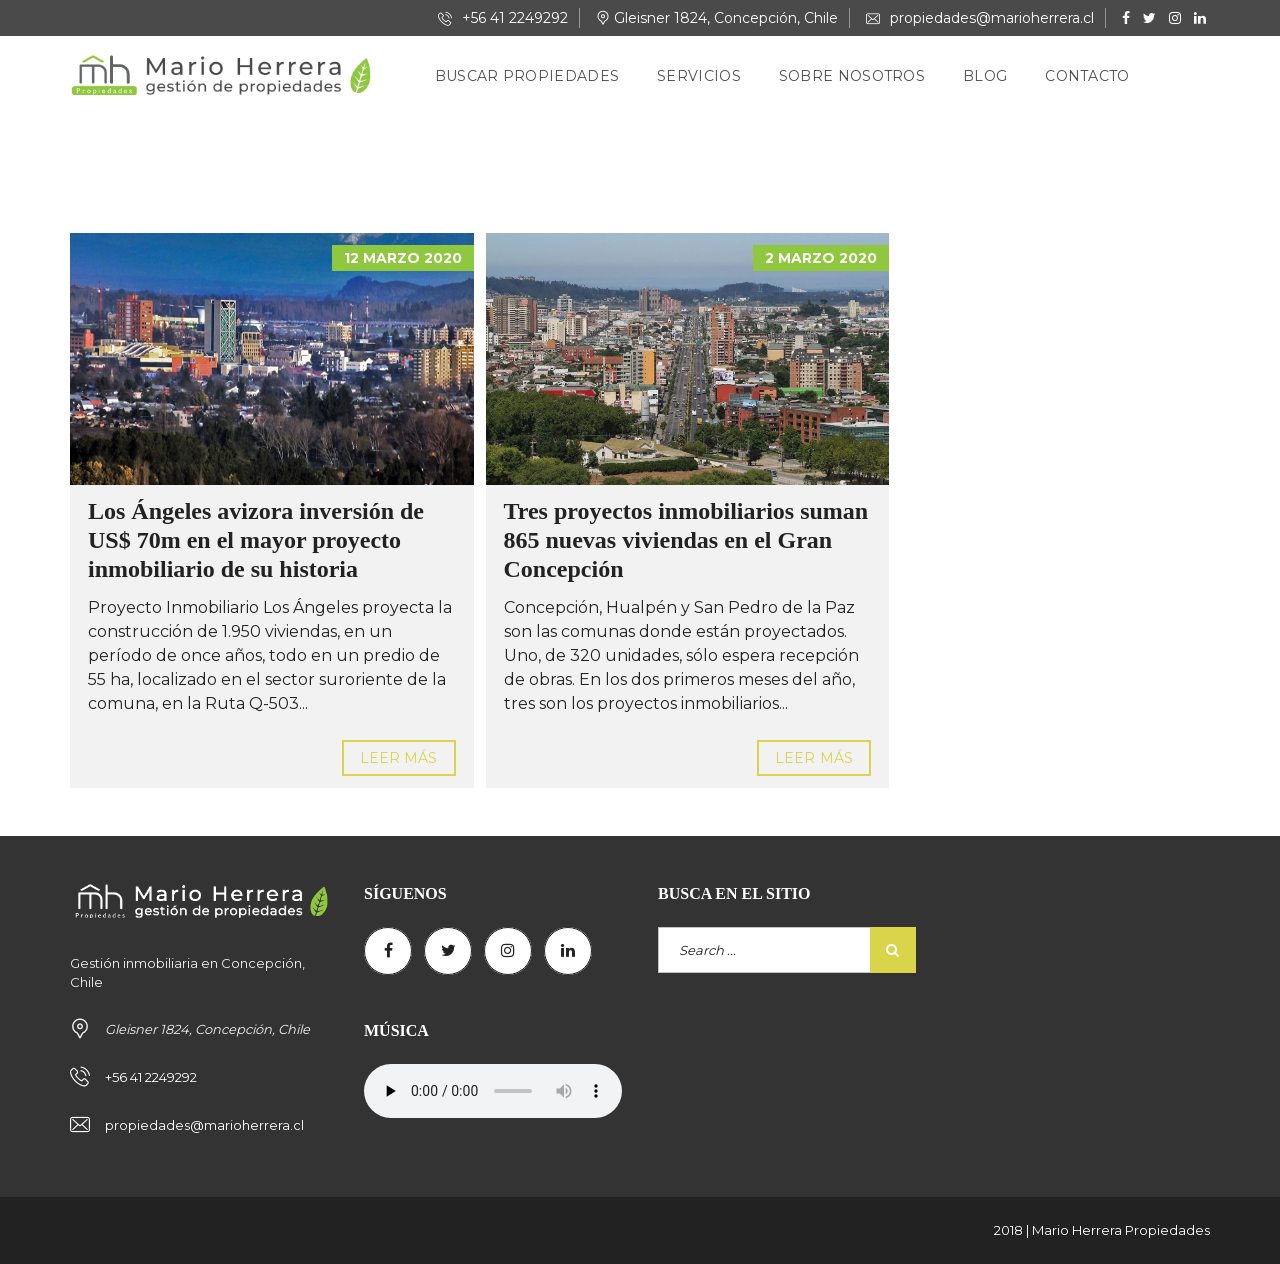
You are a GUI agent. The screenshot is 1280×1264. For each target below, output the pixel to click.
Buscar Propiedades (527, 76)
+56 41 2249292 (503, 18)
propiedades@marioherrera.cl (980, 18)
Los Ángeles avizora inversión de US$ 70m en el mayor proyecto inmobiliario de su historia (256, 540)
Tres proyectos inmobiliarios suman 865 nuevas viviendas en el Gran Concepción (686, 540)
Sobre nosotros (852, 76)
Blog (985, 76)
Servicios (699, 76)
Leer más (399, 758)
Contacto (1087, 76)
